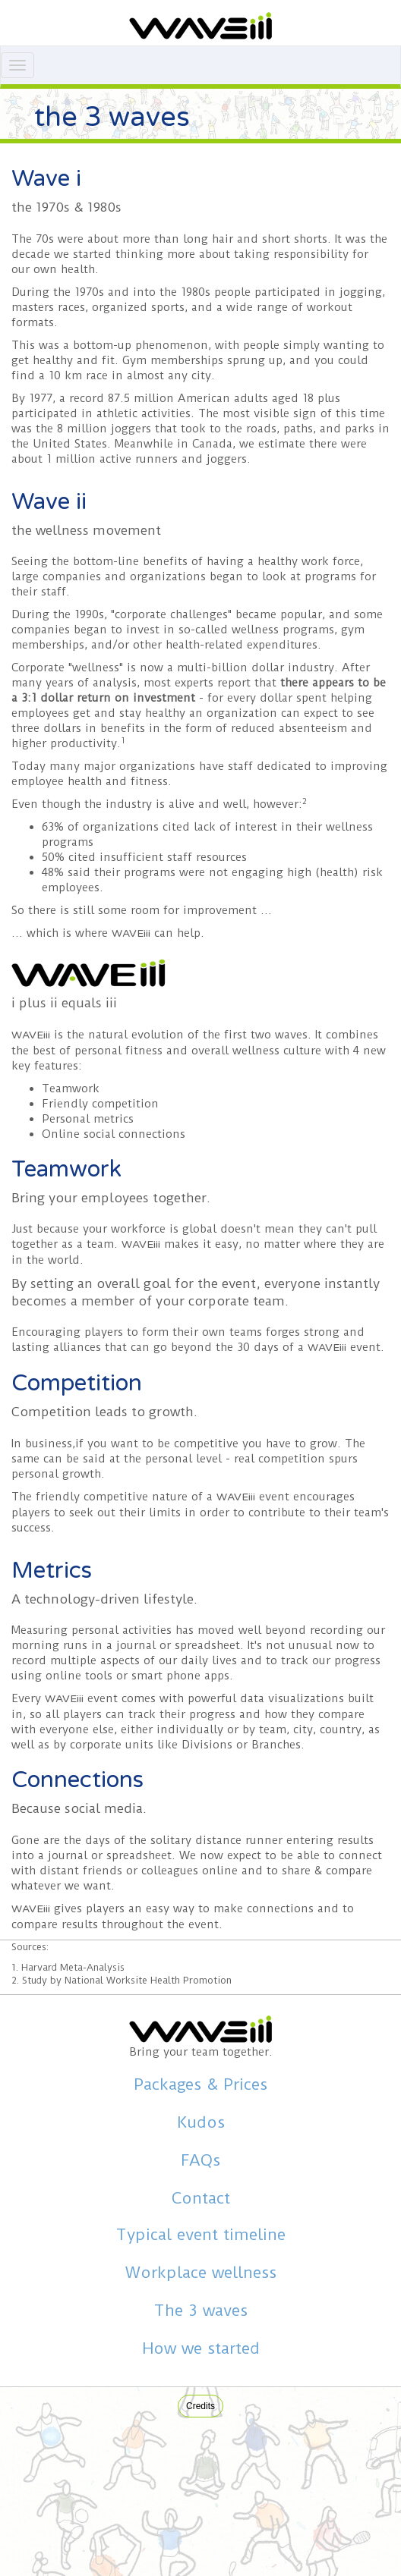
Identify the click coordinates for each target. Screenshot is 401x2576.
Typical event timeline (200, 2235)
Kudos (201, 2122)
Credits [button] (200, 2406)
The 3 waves (200, 2310)
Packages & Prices (200, 2084)
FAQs (200, 2160)
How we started (201, 2348)
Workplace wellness (200, 2272)
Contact (201, 2198)
